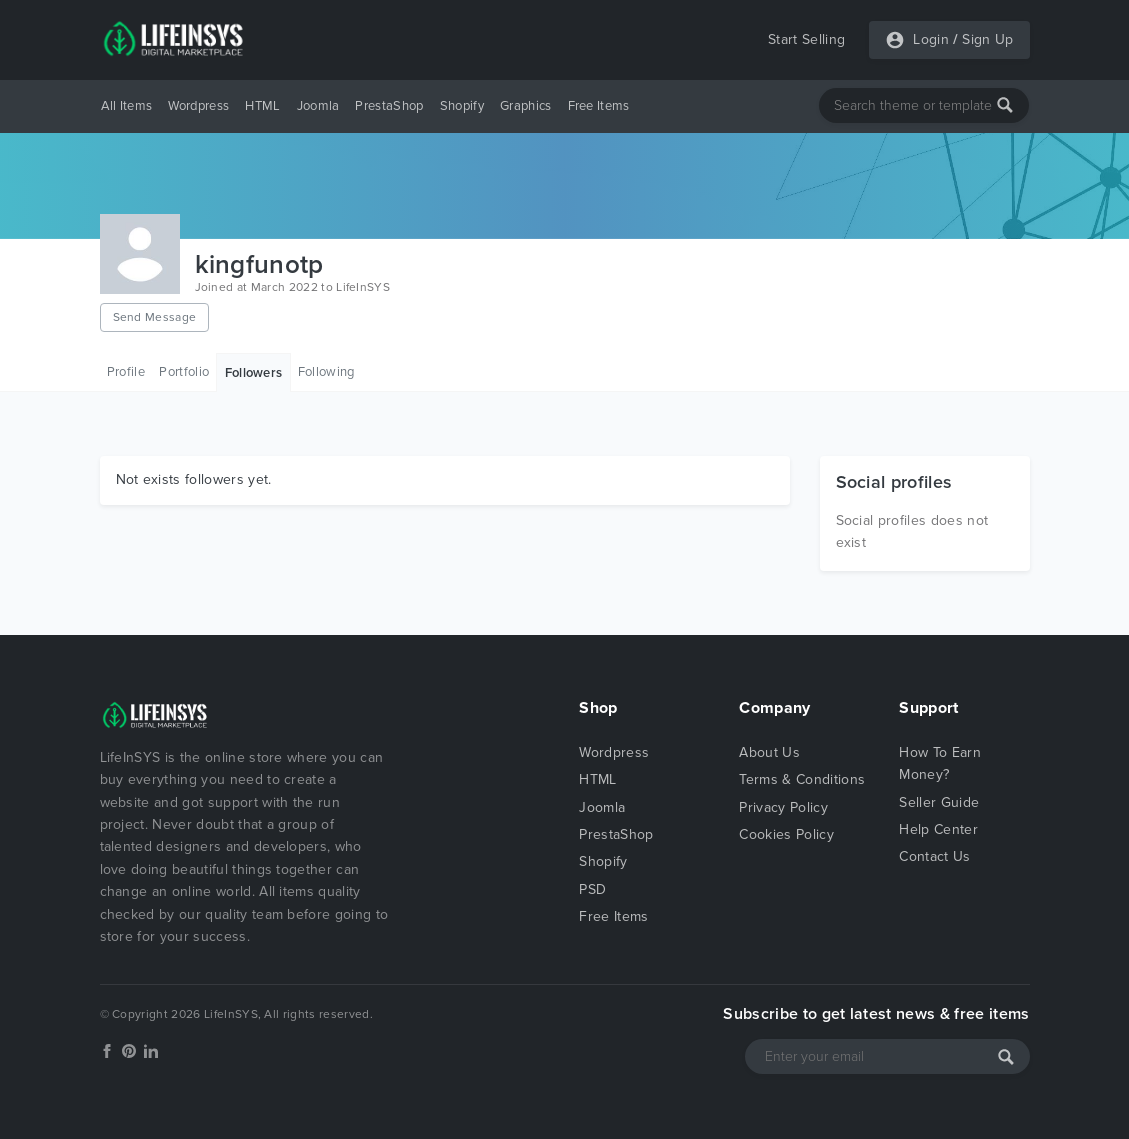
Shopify (462, 106)
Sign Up (987, 39)
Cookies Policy (786, 834)
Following (326, 372)
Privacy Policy (783, 807)
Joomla (318, 106)
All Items (127, 106)
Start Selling (806, 39)
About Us (769, 752)
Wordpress (198, 106)
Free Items (599, 106)
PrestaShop (389, 106)
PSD (592, 889)
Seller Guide (939, 802)
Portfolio (184, 372)
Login (931, 39)
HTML (262, 106)
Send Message (155, 317)
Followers (254, 373)
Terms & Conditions (802, 779)
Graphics (526, 106)
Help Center (938, 829)
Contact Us (934, 856)
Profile (126, 372)
